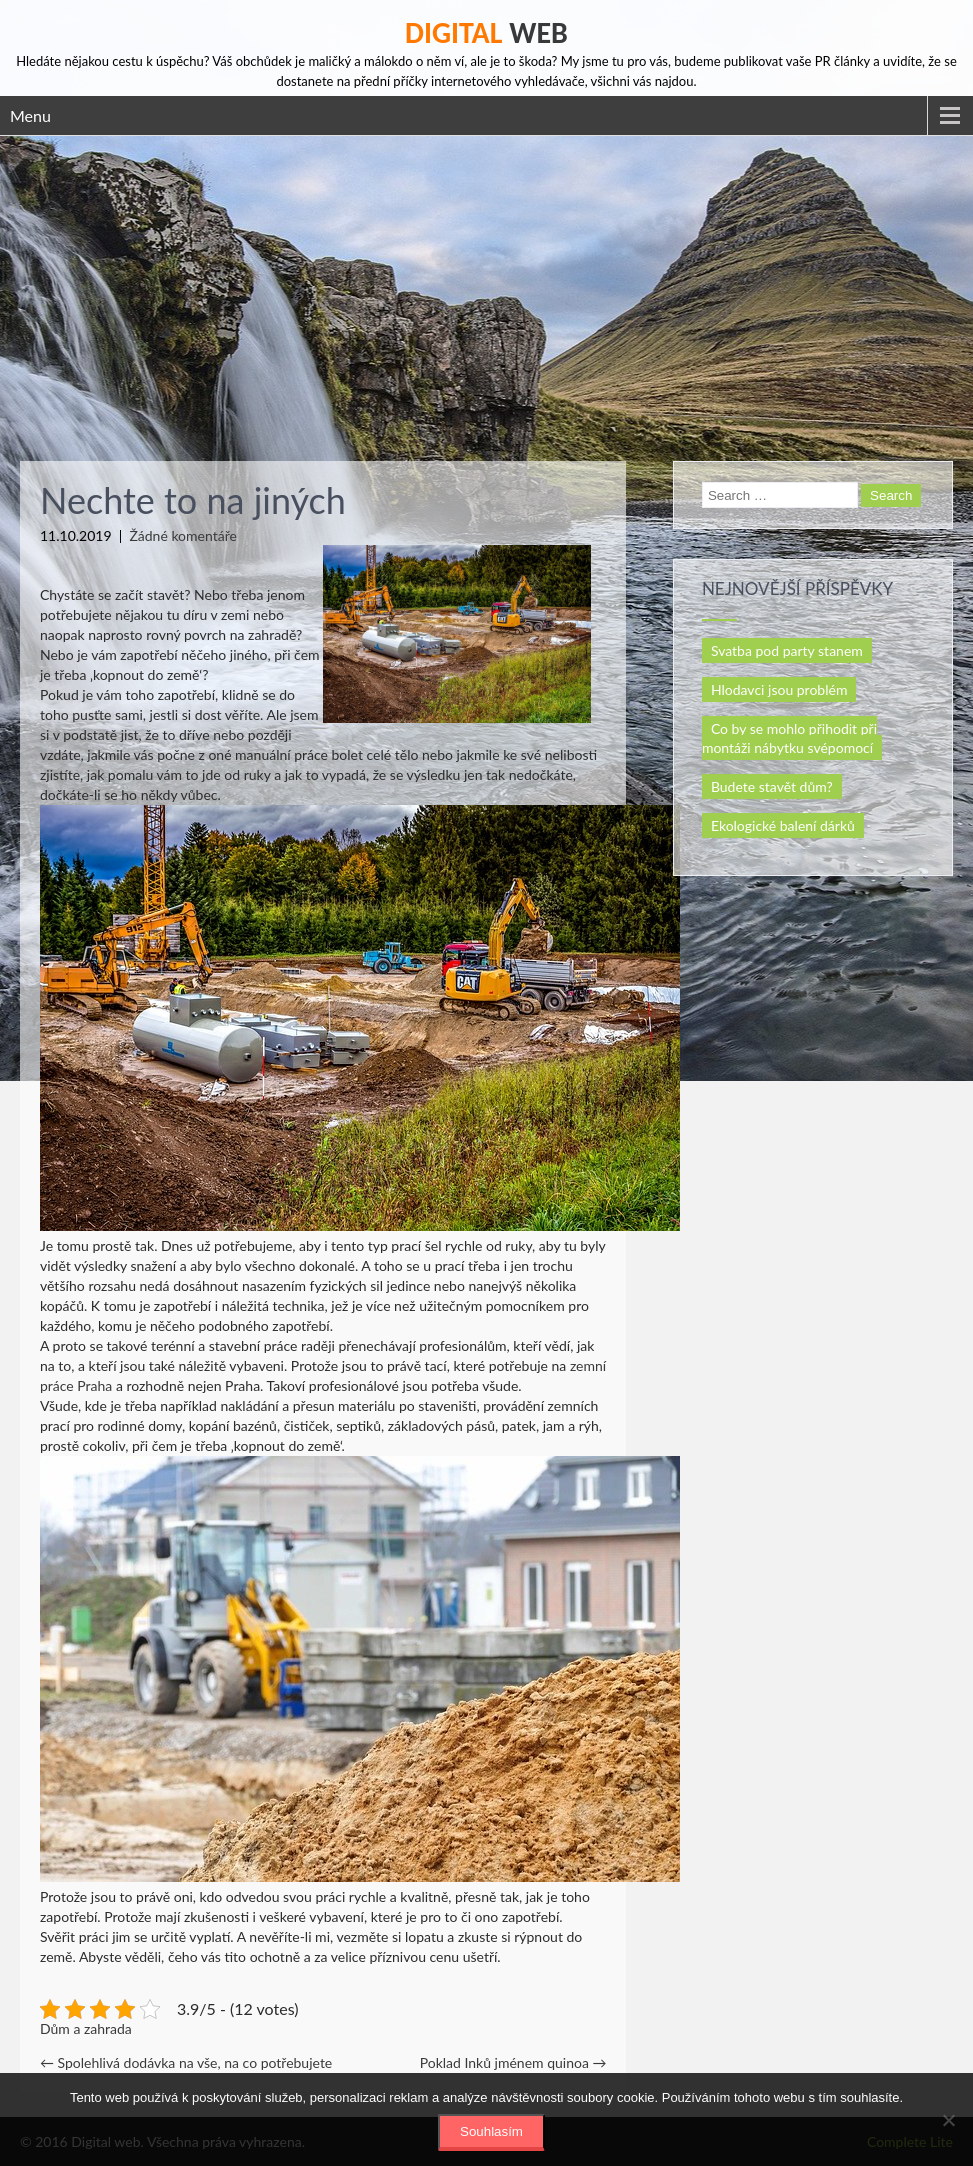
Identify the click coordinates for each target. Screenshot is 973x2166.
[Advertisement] (486, 286)
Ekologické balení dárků (783, 825)
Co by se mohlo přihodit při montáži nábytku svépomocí (789, 738)
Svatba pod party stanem (787, 650)
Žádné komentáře (182, 535)
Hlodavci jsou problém (779, 689)
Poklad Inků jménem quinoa (513, 2062)
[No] (948, 2120)
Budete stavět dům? (772, 786)
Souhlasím (491, 2131)
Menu (30, 115)
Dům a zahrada (86, 2028)
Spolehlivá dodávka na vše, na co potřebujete (186, 2062)
